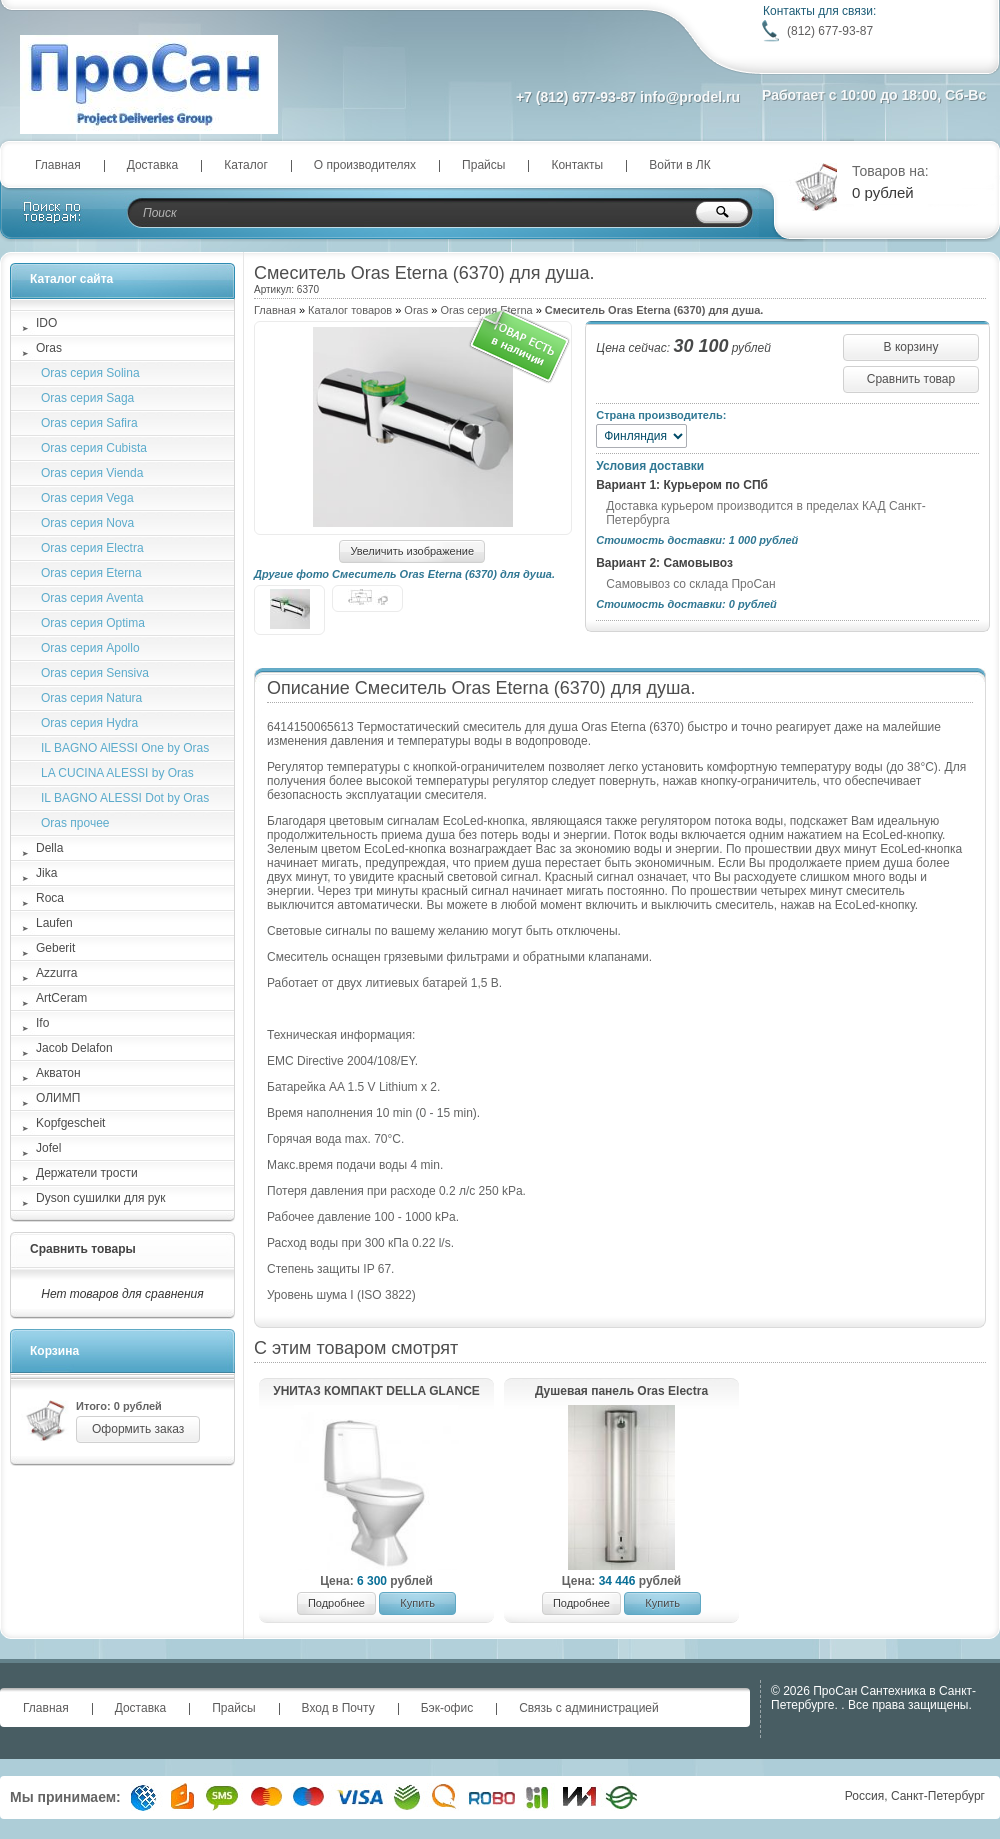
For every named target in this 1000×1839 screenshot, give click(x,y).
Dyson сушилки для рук (101, 1198)
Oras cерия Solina (90, 373)
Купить (417, 1603)
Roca (50, 898)
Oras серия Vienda (92, 473)
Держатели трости (87, 1173)
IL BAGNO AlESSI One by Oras (125, 748)
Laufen (54, 923)
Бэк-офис (447, 1708)
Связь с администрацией (589, 1708)
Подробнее (336, 1603)
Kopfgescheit (70, 1123)
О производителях (365, 165)
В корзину (911, 347)
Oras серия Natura (91, 698)
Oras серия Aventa (92, 598)
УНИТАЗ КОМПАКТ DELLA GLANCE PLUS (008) (376, 1392)
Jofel (48, 1148)
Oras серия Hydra (89, 723)
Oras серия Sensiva (95, 673)
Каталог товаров (350, 310)
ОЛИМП (58, 1098)
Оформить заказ (138, 1429)
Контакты (577, 165)
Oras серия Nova (87, 523)
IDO (46, 323)
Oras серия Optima (93, 623)
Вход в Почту (338, 1708)
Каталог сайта (71, 279)
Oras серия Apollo (90, 648)
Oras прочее (75, 823)
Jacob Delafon (74, 1048)
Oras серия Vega (87, 498)
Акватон (58, 1073)
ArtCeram (61, 998)
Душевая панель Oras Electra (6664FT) (621, 1392)
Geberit (55, 948)
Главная (58, 165)
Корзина (54, 1351)
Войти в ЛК (680, 165)
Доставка (153, 165)
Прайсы (483, 165)
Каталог (246, 165)
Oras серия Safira (89, 423)
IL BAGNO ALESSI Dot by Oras (125, 798)
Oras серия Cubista (94, 448)
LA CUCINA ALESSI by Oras (117, 773)
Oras (416, 310)
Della (49, 848)
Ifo (42, 1023)
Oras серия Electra (92, 548)
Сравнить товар (911, 379)
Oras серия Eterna (91, 573)
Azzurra (56, 973)
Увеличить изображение (412, 551)
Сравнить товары (83, 1249)
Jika (46, 873)
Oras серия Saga (87, 398)
